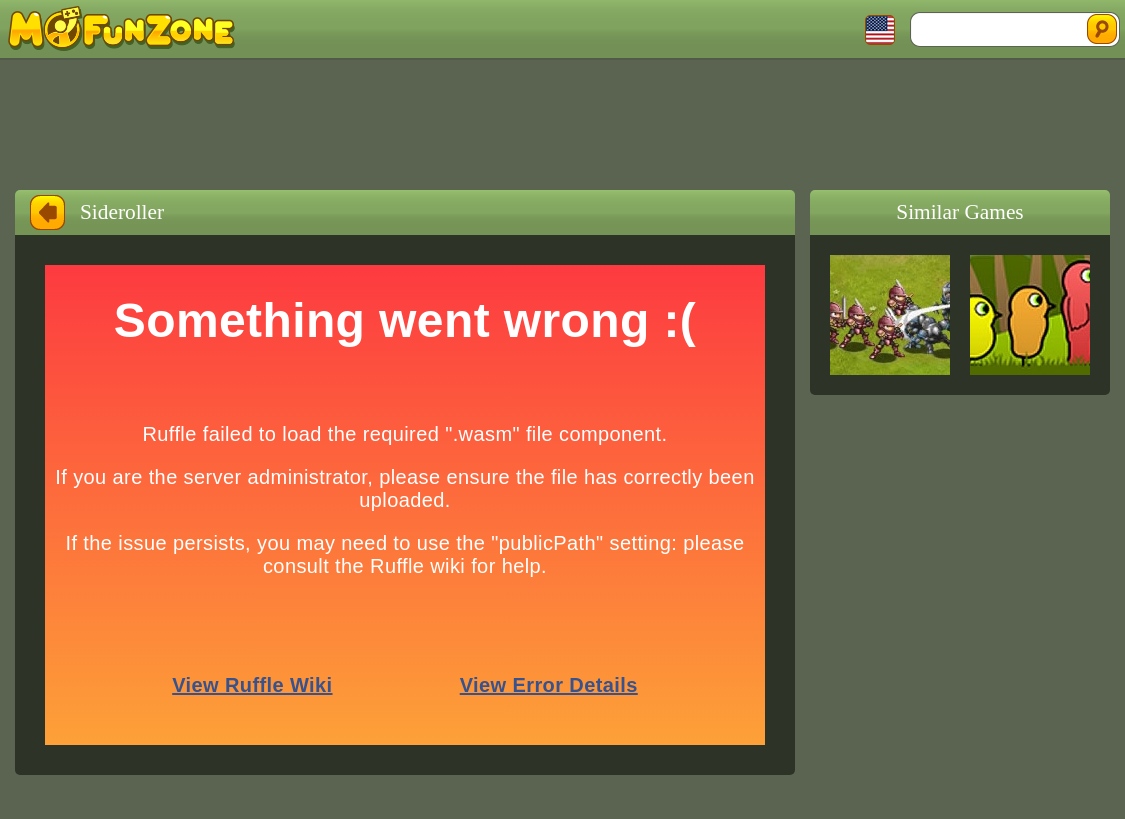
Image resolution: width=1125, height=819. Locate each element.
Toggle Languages (880, 30)
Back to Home (47, 212)
